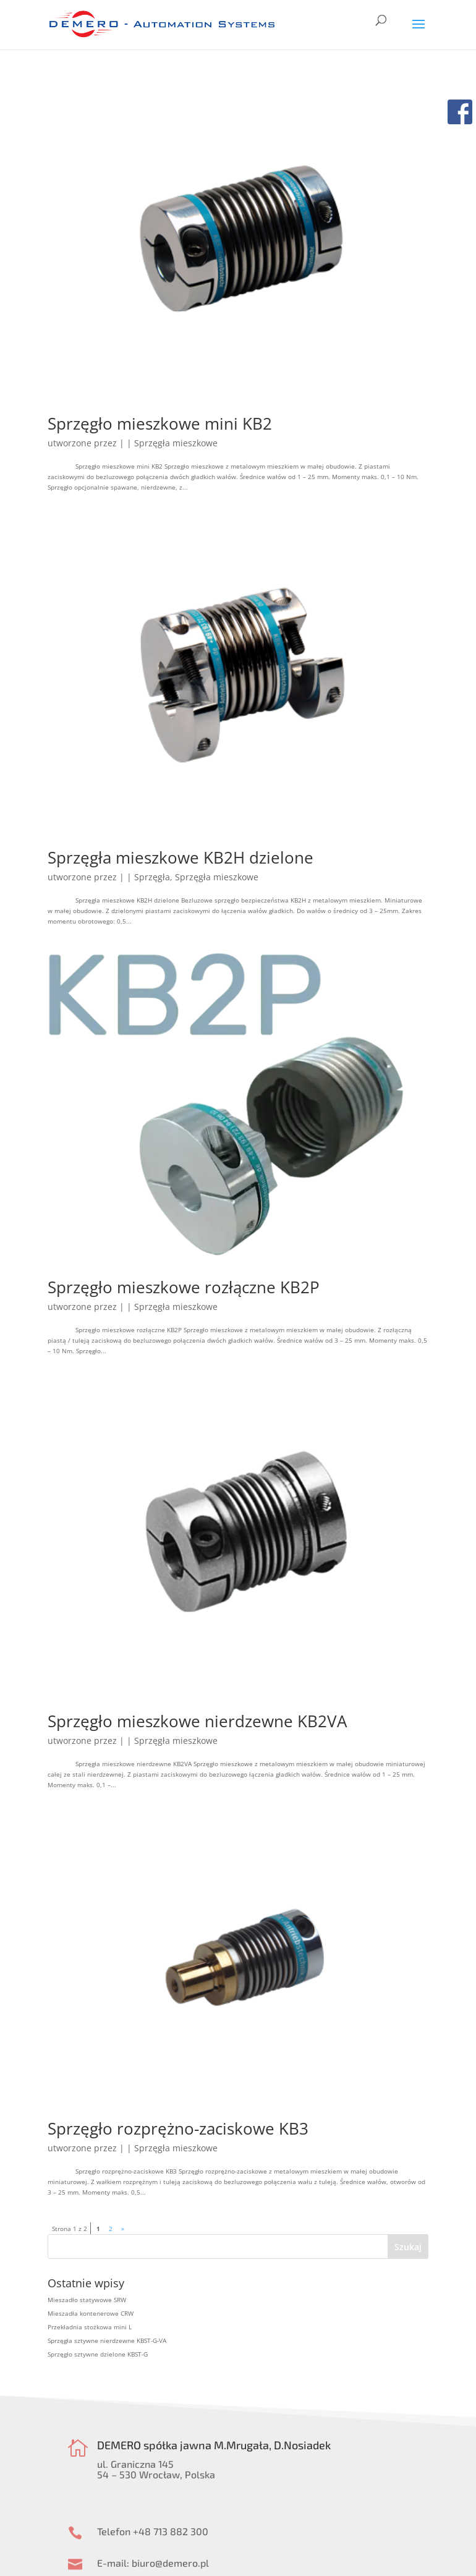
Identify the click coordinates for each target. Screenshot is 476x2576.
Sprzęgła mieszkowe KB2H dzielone (180, 857)
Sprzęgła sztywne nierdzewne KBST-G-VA (107, 2340)
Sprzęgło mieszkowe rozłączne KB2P (184, 1287)
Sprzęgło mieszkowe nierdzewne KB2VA (197, 1721)
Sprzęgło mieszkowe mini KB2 (160, 423)
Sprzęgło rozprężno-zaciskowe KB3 (178, 2128)
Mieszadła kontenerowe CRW (91, 2313)
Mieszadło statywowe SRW (87, 2299)
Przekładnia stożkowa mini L (90, 2327)
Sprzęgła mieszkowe (176, 443)
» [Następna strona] (122, 2228)
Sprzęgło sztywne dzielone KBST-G (98, 2354)
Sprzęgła (152, 877)
